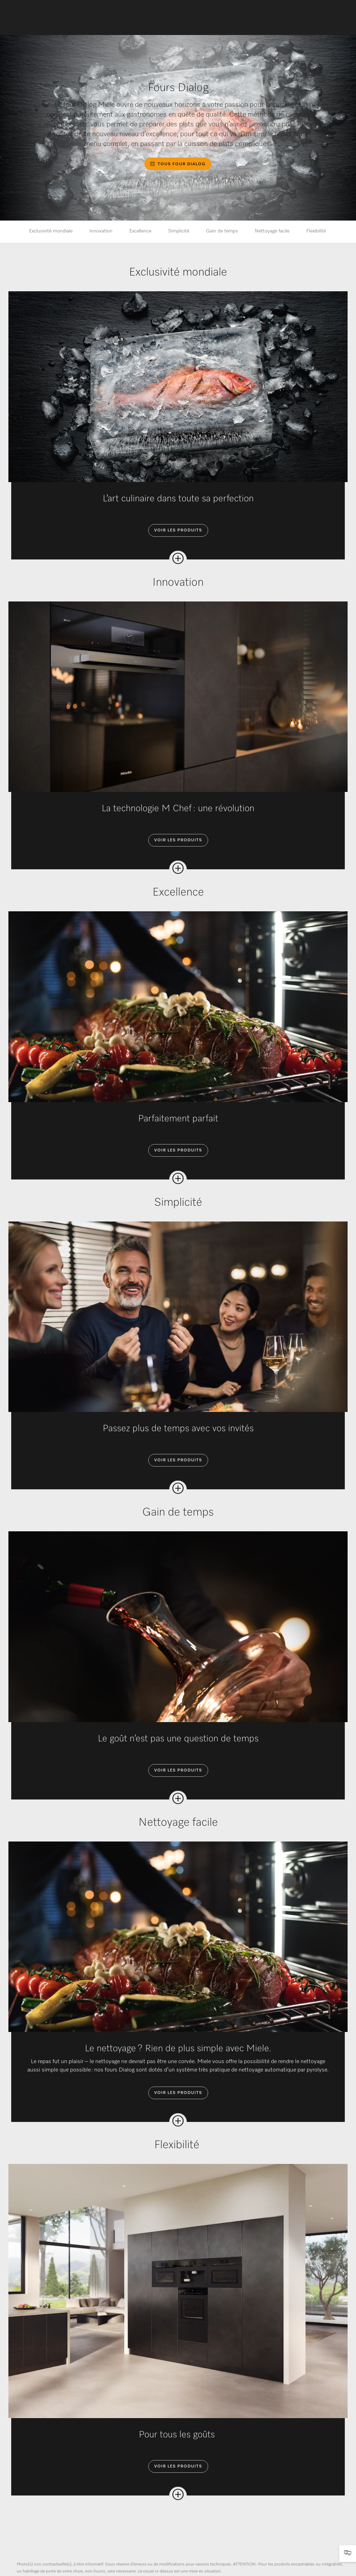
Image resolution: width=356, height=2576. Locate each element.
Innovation (100, 231)
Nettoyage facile (272, 231)
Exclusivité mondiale (51, 231)
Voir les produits (178, 530)
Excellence (140, 231)
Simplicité (178, 231)
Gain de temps (222, 231)
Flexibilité (316, 231)
